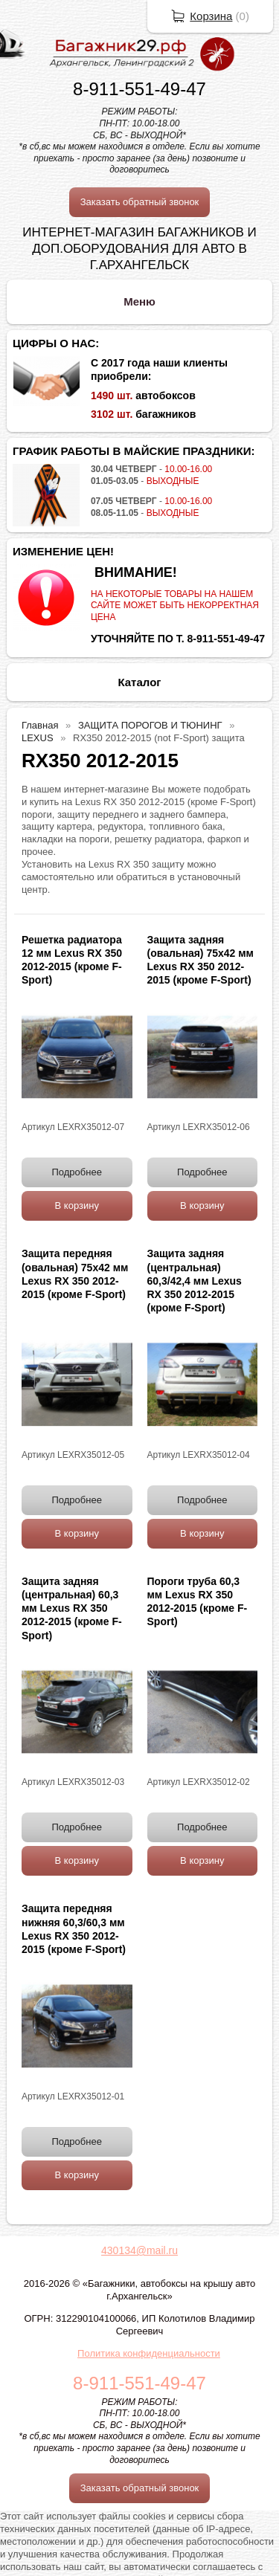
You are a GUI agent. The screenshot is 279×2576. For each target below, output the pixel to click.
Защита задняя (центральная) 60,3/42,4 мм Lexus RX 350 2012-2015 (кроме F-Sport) (194, 1280)
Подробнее (77, 1172)
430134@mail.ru (139, 2250)
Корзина (211, 16)
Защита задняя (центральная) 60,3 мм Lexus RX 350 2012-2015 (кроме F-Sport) (72, 1608)
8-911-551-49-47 (139, 89)
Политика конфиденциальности (148, 2353)
